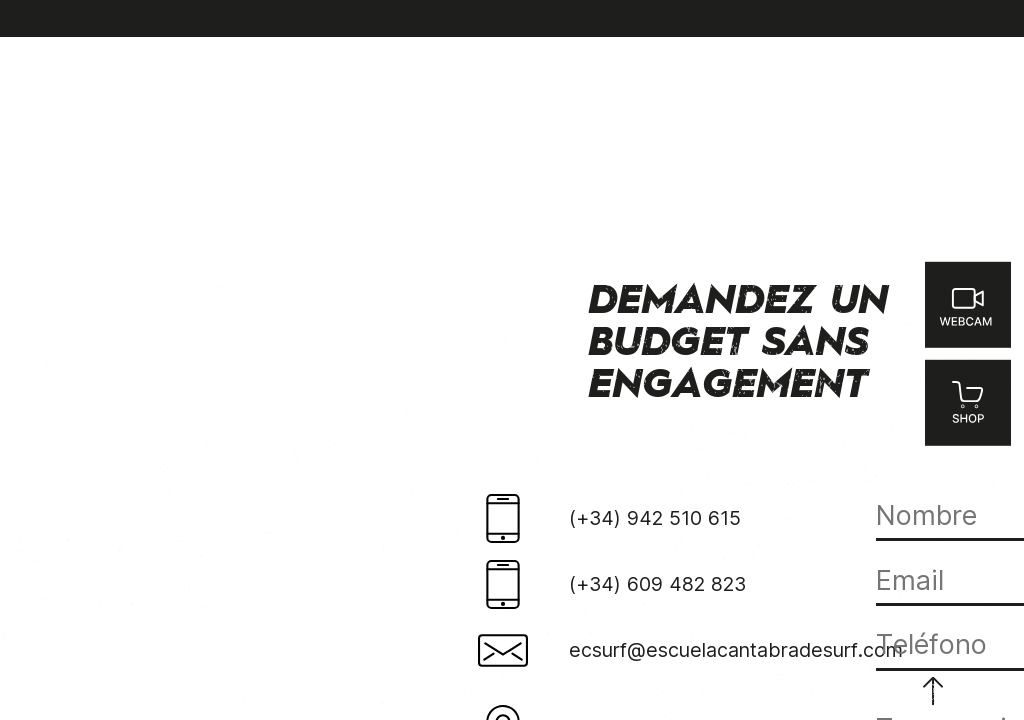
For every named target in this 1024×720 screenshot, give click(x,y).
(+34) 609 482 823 (657, 584)
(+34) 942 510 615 (655, 518)
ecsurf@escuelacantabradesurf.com (736, 650)
